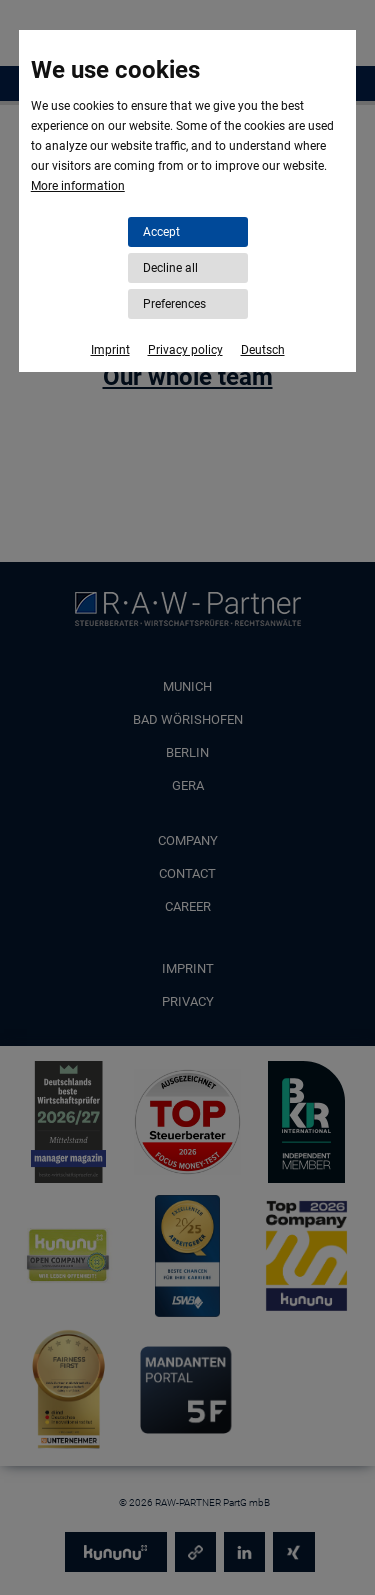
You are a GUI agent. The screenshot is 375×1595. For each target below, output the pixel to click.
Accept (161, 232)
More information (78, 186)
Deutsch (263, 350)
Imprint (110, 350)
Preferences (174, 304)
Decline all (170, 268)
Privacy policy (185, 350)
